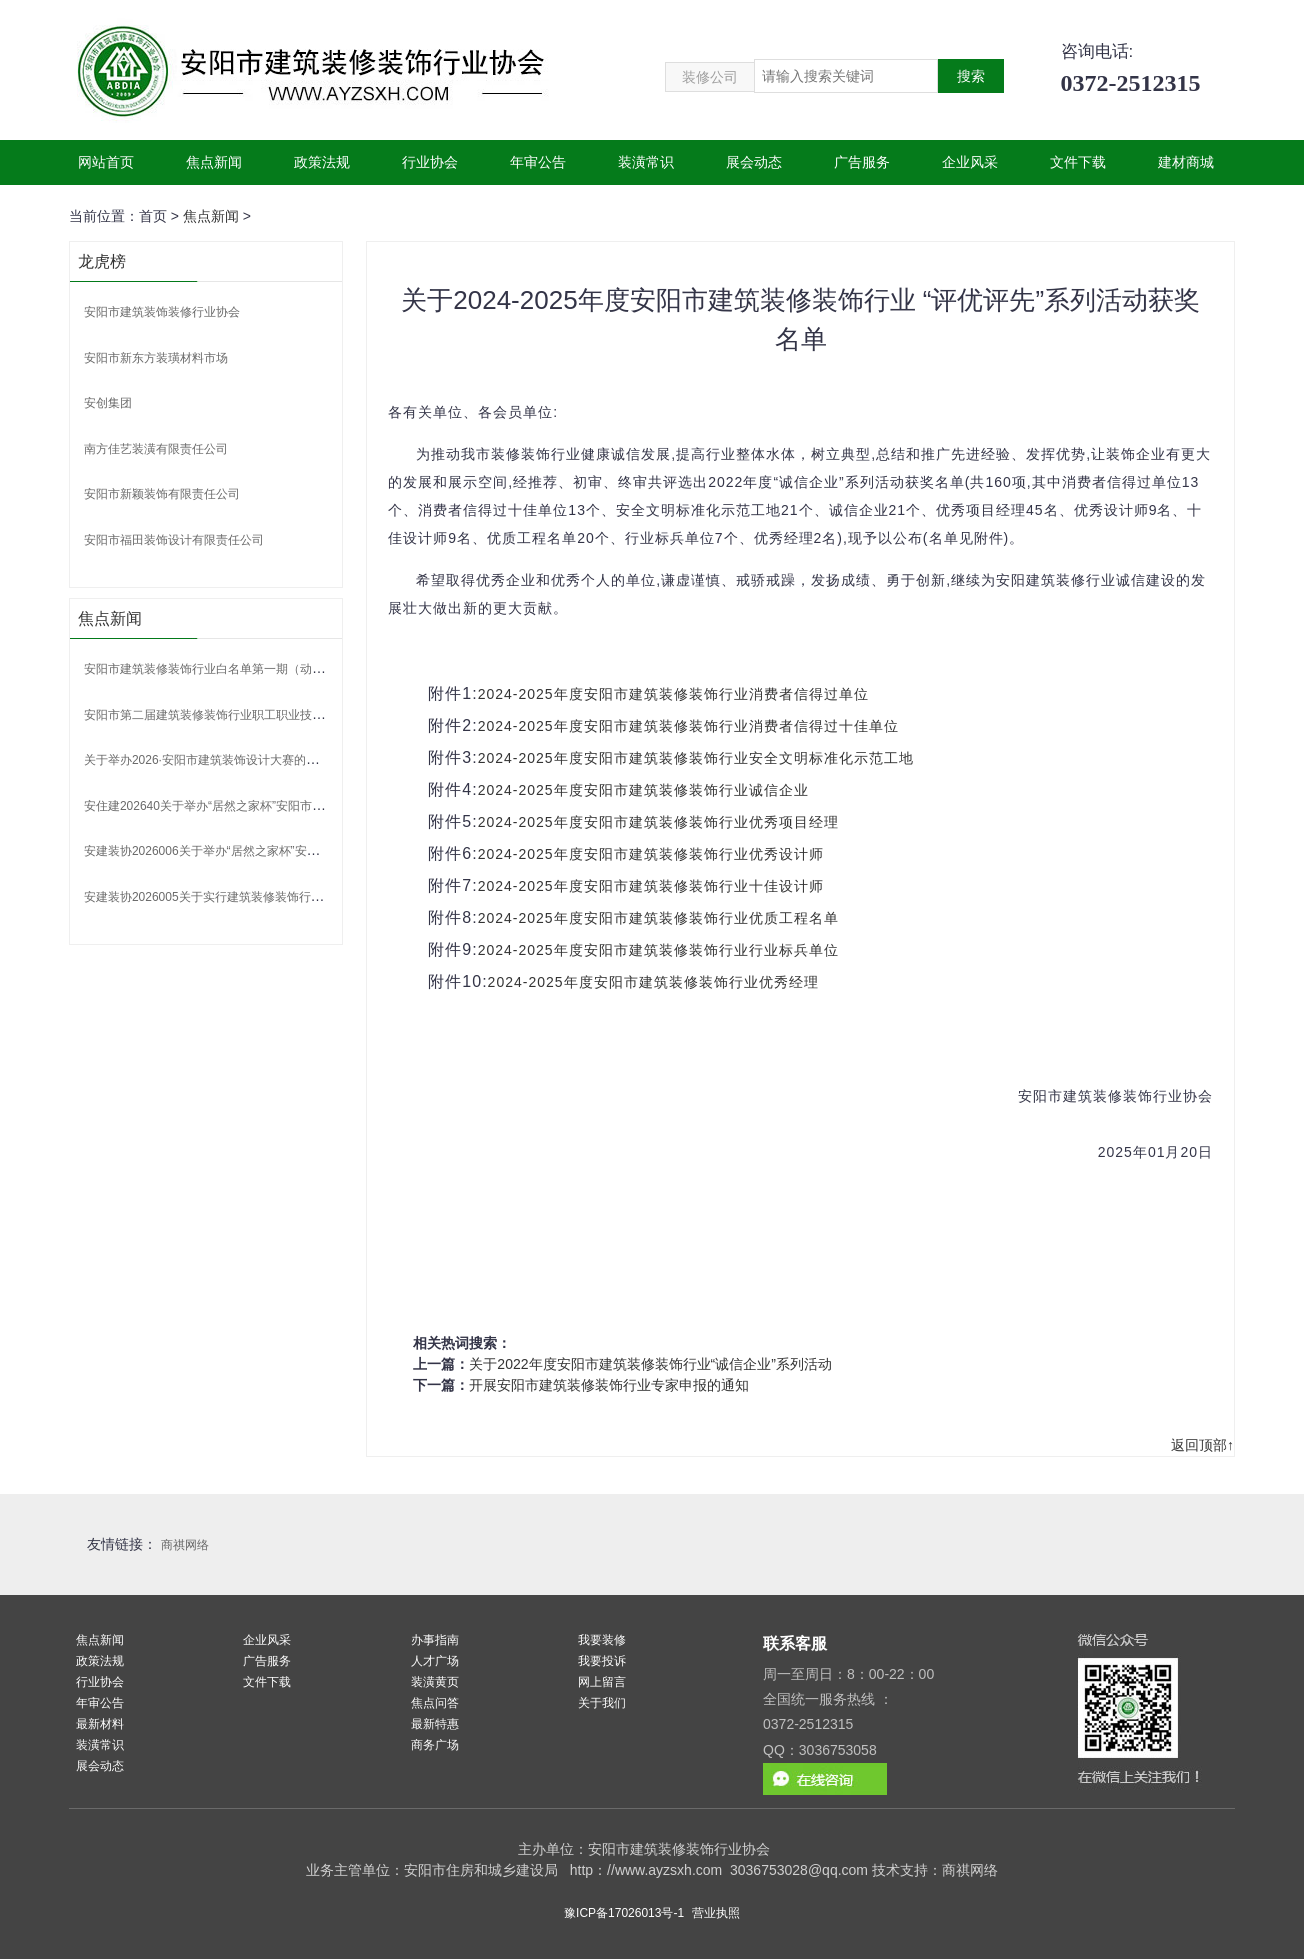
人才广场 (435, 1661)
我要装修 (602, 1640)
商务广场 (435, 1745)
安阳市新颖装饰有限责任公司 (162, 494)
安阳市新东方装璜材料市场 (156, 358)
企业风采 (970, 162)
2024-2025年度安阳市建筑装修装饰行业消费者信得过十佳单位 (688, 726)
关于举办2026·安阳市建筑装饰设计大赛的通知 (207, 760)
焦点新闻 (214, 162)
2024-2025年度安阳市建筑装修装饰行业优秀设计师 (651, 854)
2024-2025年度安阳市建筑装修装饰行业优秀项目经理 (658, 822)
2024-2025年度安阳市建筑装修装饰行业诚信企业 (643, 790)
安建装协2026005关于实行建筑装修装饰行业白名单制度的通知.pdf (261, 897)
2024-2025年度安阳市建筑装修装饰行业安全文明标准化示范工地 (696, 758)
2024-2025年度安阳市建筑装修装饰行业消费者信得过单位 (673, 694)
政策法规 (322, 162)
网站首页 (106, 162)
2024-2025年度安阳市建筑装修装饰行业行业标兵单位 (658, 950)
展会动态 (754, 162)
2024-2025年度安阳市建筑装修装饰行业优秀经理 (653, 982)
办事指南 (435, 1640)
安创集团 (108, 403)
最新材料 (100, 1724)
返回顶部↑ (1202, 1445)
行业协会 (430, 162)
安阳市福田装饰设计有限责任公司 (174, 540)
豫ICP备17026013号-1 (624, 1913)
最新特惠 (435, 1724)
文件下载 (1078, 162)
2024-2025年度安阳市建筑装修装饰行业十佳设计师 (651, 886)
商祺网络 (185, 1545)
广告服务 (862, 162)
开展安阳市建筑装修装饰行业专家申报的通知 (609, 1385)
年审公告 (538, 162)
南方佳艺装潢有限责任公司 (156, 449)
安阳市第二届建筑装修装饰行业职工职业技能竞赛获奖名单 (240, 715)
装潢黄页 (435, 1682)
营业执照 (716, 1913)
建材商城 (1186, 162)
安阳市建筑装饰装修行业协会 (162, 312)
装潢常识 (646, 162)
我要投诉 (602, 1661)
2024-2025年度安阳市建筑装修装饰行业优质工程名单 (658, 918)
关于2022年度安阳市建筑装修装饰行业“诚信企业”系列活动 (650, 1364)
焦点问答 (435, 1703)
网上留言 (602, 1682)
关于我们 (602, 1703)
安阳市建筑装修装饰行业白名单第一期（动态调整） (222, 669)
